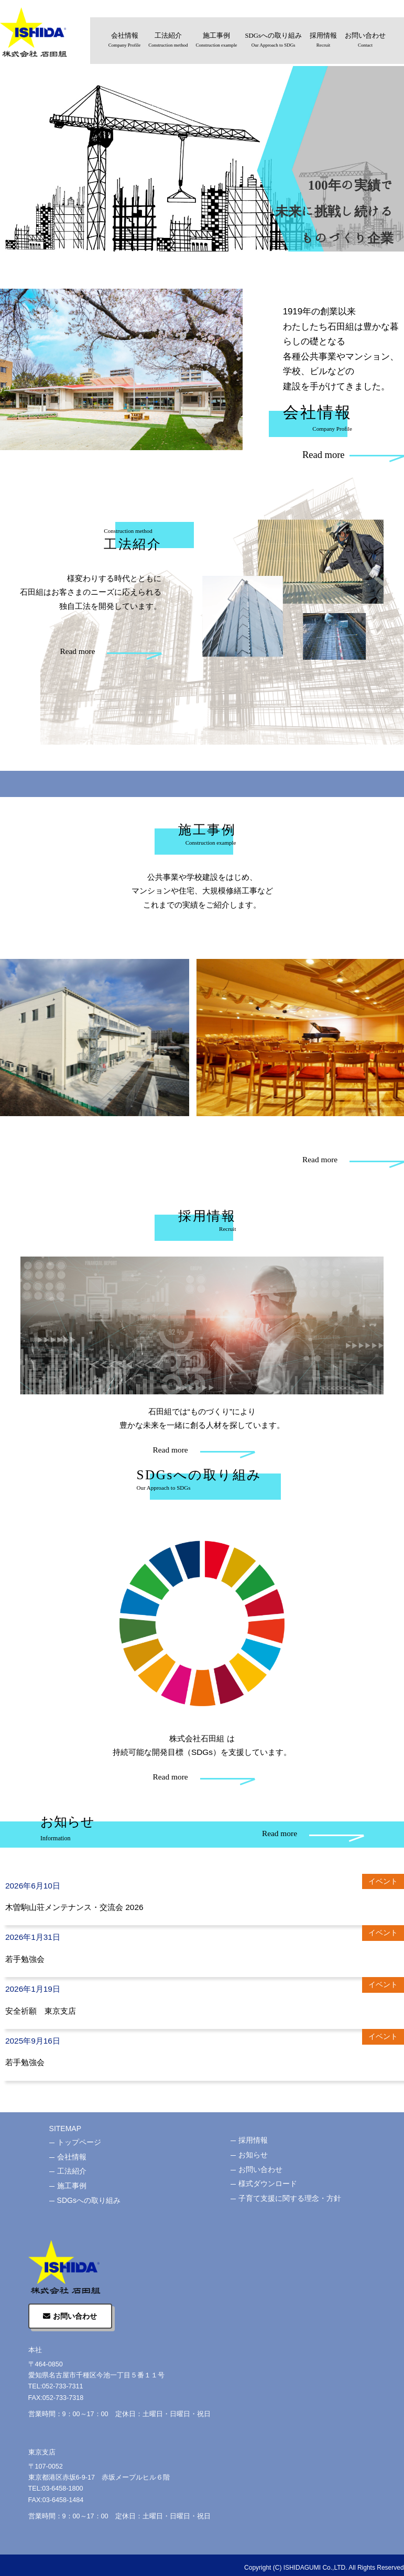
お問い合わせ (365, 41)
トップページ (79, 2142)
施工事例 (216, 41)
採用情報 (323, 41)
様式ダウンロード (267, 2183)
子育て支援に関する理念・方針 (289, 2198)
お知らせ (253, 2155)
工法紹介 (168, 41)
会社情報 (124, 41)
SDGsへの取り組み (273, 41)
